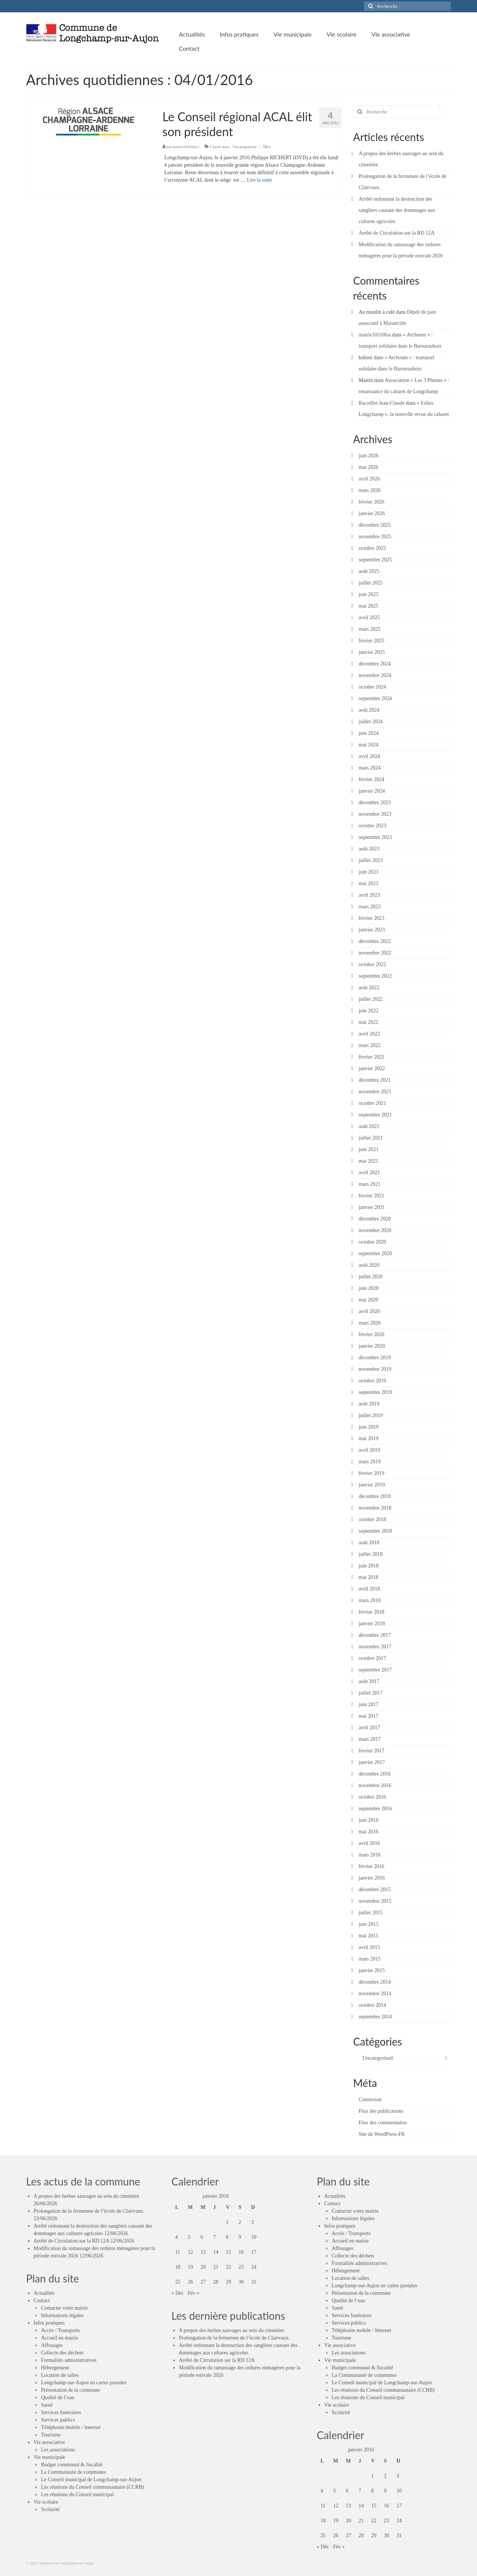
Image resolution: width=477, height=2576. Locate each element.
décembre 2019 (375, 1357)
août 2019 (369, 1404)
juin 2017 (369, 1704)
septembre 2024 (375, 698)
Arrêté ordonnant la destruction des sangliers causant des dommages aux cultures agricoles (397, 210)
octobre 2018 (372, 1519)
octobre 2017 (372, 1658)
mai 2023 (369, 883)
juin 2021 (369, 1149)
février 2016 (372, 1866)
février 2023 (372, 918)
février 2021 (372, 1195)
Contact (42, 2300)
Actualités (44, 2293)
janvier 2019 (372, 1485)
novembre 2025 (375, 536)
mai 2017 (369, 1716)
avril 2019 (369, 1450)
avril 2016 (369, 1843)
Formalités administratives (69, 2360)
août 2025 (369, 571)
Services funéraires (61, 2412)
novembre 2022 (375, 953)
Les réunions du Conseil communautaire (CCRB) (92, 2487)
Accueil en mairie (59, 2338)
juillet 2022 (371, 999)
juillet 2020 (371, 1276)
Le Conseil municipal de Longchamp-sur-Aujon (91, 2479)
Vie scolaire (46, 2502)
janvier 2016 (372, 1878)
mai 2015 (369, 1936)
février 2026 (372, 502)
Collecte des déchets (62, 2353)
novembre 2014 (375, 1993)
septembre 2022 (375, 976)
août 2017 (369, 1681)
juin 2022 (369, 1010)
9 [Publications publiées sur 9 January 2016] (239, 2237)
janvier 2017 (372, 1762)
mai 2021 (369, 1161)
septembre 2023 (375, 837)
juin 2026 (369, 455)
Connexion (370, 2099)
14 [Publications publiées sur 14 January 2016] (215, 2252)
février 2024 (372, 779)
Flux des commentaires (383, 2122)
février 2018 (372, 1612)
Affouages (52, 2345)
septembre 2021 (375, 1115)
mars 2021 (370, 1184)
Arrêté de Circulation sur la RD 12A (397, 233)
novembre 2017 (375, 1646)
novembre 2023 (375, 814)
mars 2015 (370, 1959)
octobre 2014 (372, 2005)
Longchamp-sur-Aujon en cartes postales (83, 2382)
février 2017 (372, 1751)
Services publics (58, 2420)
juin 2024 (369, 733)
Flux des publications (381, 2111)
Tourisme (51, 2435)
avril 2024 (369, 756)
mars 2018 (370, 1600)
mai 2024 (369, 745)
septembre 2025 (375, 559)
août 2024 (369, 710)
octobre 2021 (372, 1103)
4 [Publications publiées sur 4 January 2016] (176, 2237)
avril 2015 (369, 1947)
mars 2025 (370, 629)
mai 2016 (369, 1831)
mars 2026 (370, 490)
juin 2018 (369, 1566)
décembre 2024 (375, 664)
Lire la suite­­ (259, 180)
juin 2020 (369, 1288)
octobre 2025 (372, 548)
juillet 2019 (371, 1415)
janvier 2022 (372, 1068)
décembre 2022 (375, 941)
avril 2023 (369, 895)
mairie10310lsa (185, 146)
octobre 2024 (372, 687)
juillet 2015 (371, 1912)
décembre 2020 (375, 1219)
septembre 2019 (375, 1392)
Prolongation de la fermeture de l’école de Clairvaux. (89, 2211)
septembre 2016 (375, 1808)
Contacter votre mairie (64, 2308)
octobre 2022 (372, 964)
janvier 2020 (372, 1346)
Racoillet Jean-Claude (382, 403)
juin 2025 (369, 594)
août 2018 (369, 1542)
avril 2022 (369, 1034)
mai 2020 (369, 1300)
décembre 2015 (375, 1889)
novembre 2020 (375, 1230)
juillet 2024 (371, 721)
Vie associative (49, 2442)
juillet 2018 (371, 1554)
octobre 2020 (372, 1242)
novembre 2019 (375, 1369)
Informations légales (62, 2315)
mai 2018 (369, 1577)
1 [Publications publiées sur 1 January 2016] (227, 2222)
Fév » (194, 2293)
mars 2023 (370, 906)
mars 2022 (370, 1045)
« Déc (177, 2293)
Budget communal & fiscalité (71, 2464)
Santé (47, 2405)
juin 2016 (369, 1820)
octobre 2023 (372, 825)
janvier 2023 (372, 930)
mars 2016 (370, 1855)
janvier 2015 (372, 1970)
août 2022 (369, 987)
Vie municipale (49, 2457)
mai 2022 (369, 1022)
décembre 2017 (375, 1635)
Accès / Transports (60, 2330)
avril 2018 (369, 1589)
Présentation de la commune (70, 2390)
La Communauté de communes (73, 2472)
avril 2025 (369, 617)
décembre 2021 (375, 1080)
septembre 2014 (375, 2016)
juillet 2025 (371, 583)
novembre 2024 (375, 675)
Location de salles (60, 2375)
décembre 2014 (375, 1982)
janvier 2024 (372, 791)
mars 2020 (370, 1323)
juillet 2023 (371, 860)
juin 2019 (369, 1427)
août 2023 (369, 849)
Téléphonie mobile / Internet (71, 2427)
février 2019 (372, 1473)
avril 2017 (369, 1727)
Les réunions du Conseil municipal (77, 2494)
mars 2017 (370, 1739)
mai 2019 (369, 1438)
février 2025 (372, 640)
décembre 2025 (375, 525)
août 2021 (369, 1126)
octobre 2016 (372, 1797)
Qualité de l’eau (57, 2397)
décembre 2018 (375, 1496)
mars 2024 (370, 768)
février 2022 (372, 1057)
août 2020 (369, 1265)
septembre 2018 (375, 1531)
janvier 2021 (372, 1207)
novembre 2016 (375, 1785)
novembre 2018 (375, 1508)
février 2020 (372, 1334)
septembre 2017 (375, 1670)
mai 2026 (369, 467)
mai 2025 (369, 606)
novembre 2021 (375, 1091)
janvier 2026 (372, 513)
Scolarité (50, 2509)
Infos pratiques (49, 2323)
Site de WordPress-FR (382, 2134)
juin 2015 (369, 1924)
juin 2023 (369, 872)
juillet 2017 (371, 1693)
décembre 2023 (375, 802)
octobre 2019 (372, 1380)
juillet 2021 (371, 1138)
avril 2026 (369, 479)
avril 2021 (369, 1172)
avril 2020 (369, 1311)
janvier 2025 (372, 652)
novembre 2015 (375, 1901)
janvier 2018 (372, 1623)
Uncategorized (244, 146)
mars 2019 (370, 1461)
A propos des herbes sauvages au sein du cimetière (86, 2196)
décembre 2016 (375, 1774)
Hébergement (55, 2367)
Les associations (58, 2450)
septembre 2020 (375, 1253)
